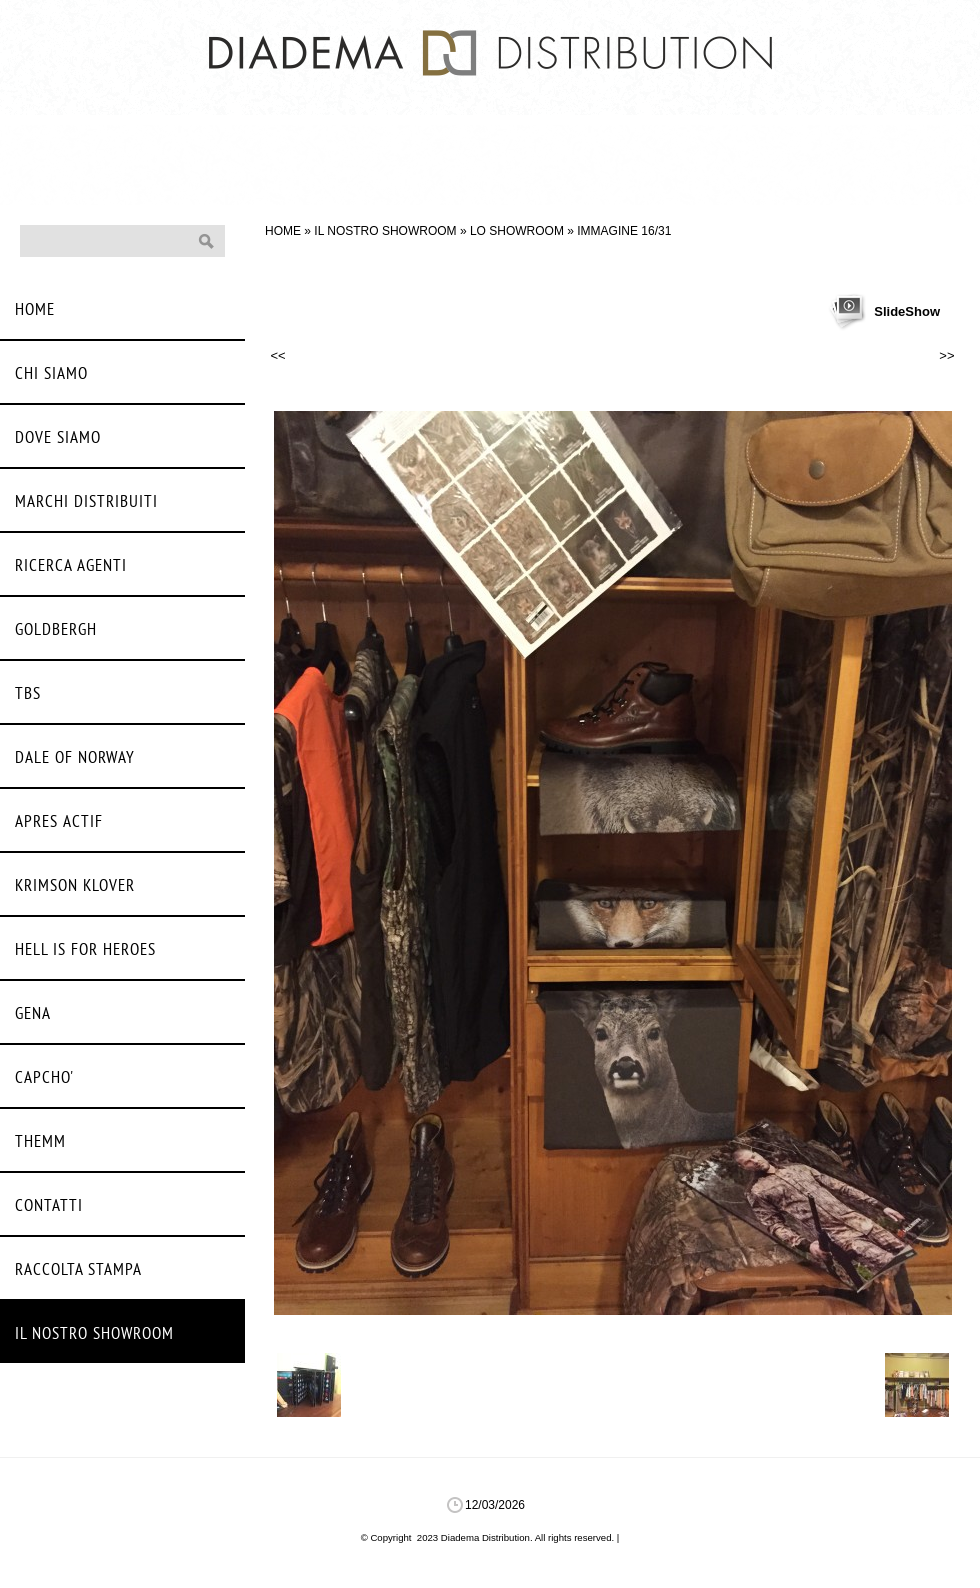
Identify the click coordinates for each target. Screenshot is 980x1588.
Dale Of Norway (75, 758)
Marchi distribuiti (86, 502)
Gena (33, 1014)
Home (283, 231)
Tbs (28, 694)
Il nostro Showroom (385, 231)
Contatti (49, 1206)
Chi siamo (51, 374)
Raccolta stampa (78, 1270)
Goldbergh (56, 630)
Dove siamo (58, 438)
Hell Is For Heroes (85, 950)
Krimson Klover (75, 886)
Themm (40, 1142)
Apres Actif (59, 822)
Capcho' (44, 1078)
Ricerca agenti (71, 566)
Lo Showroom (517, 231)
